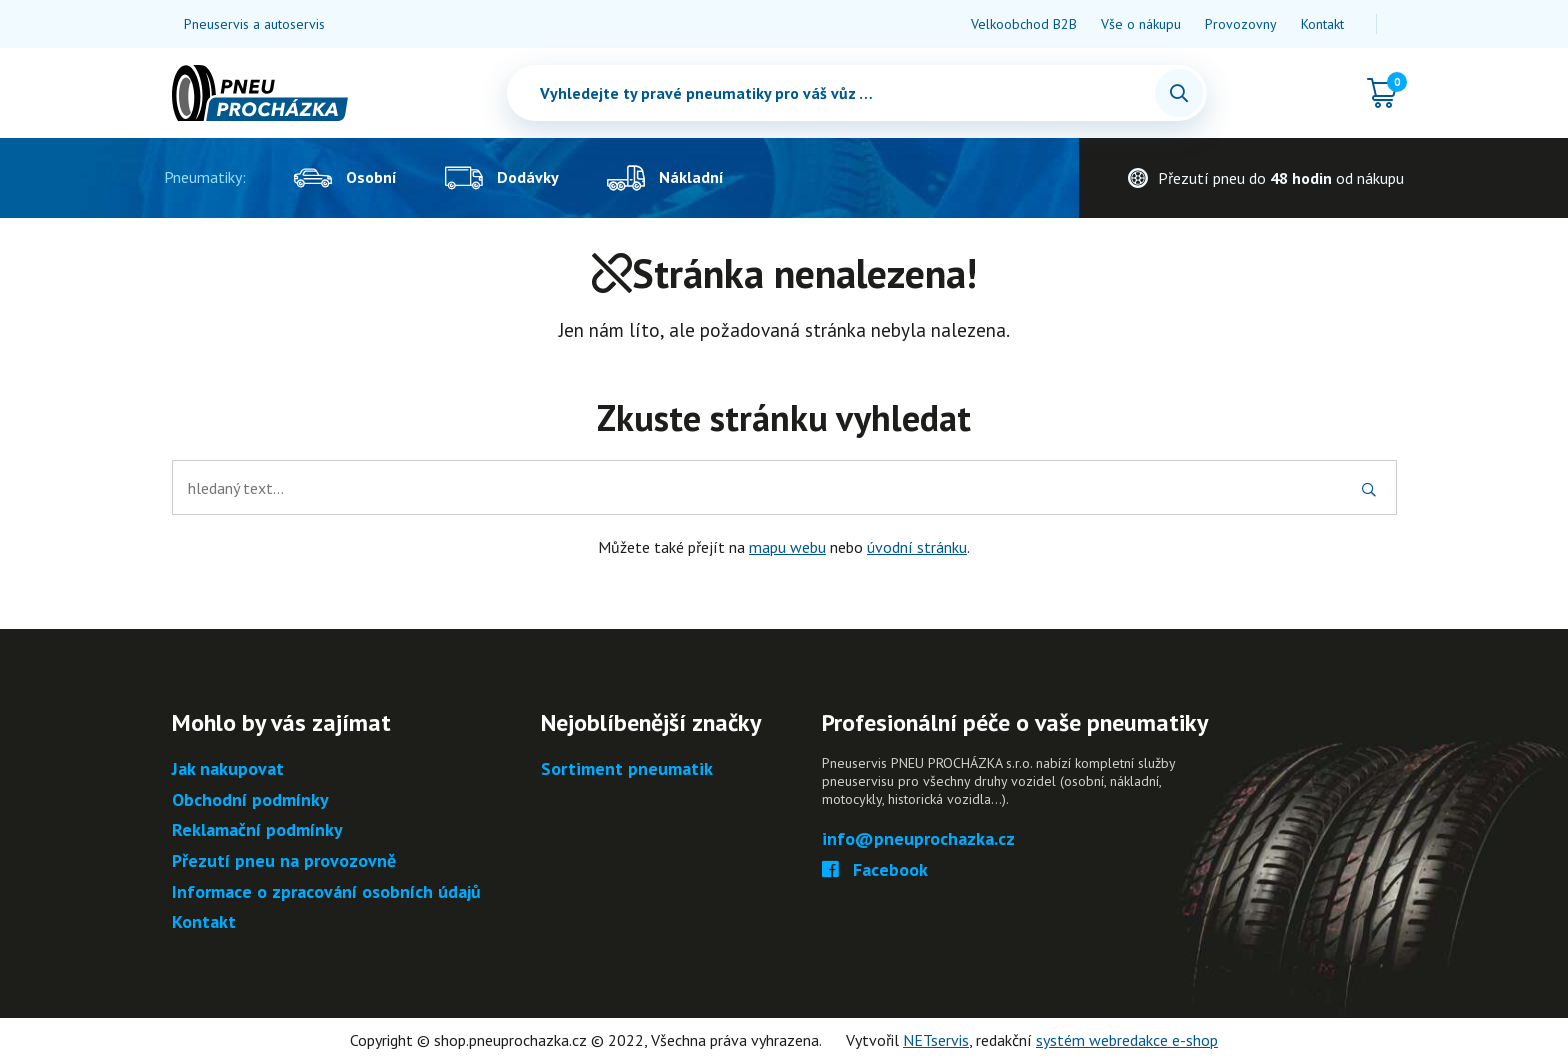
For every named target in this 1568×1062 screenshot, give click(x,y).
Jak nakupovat (228, 769)
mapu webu (787, 547)
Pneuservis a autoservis (254, 24)
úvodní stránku (917, 547)
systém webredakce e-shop (1127, 1040)
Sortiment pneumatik (627, 769)
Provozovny (1241, 24)
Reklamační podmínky (257, 830)
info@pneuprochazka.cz (918, 839)
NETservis (936, 1040)
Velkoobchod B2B (1024, 24)
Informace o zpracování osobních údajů (326, 892)
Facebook (875, 870)
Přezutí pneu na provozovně (284, 861)
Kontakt (1322, 24)
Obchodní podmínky (250, 800)
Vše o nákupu (1141, 24)
